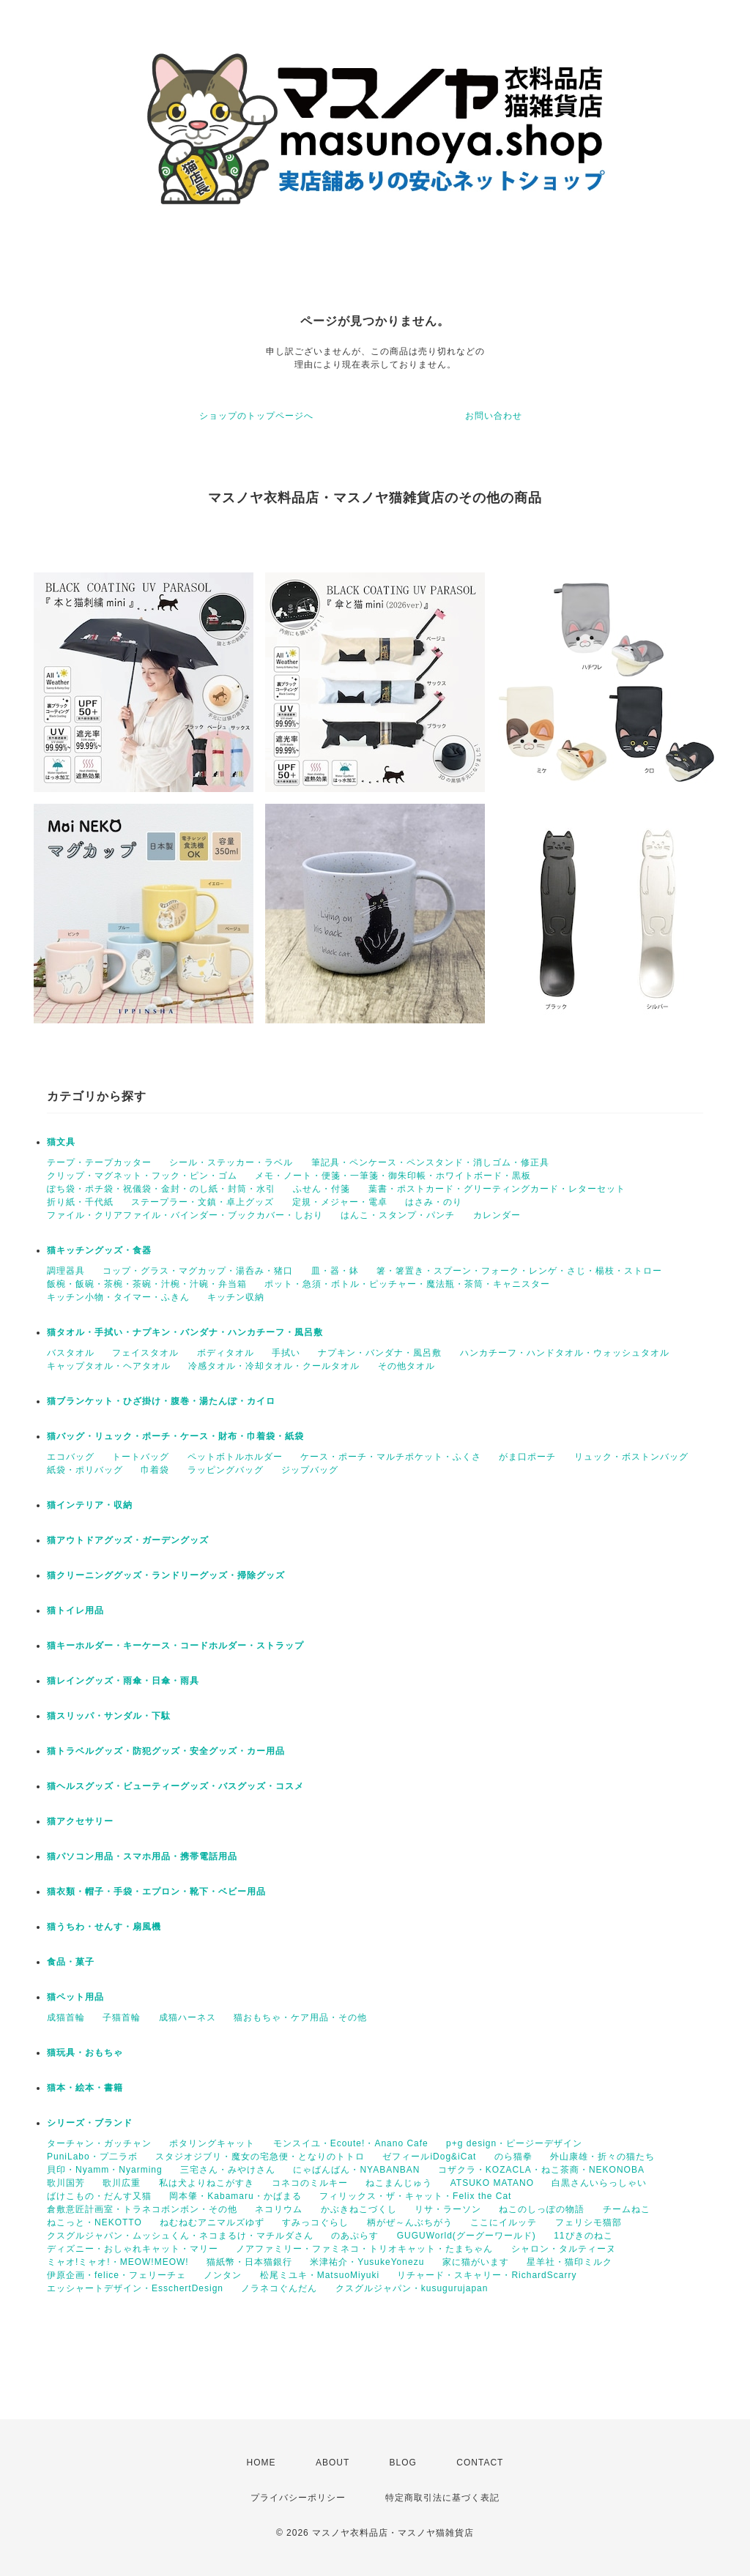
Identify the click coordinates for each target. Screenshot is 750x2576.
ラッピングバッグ (226, 1470)
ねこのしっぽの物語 (541, 2209)
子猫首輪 (122, 2017)
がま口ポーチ (527, 1457)
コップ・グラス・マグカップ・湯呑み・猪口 (198, 1271)
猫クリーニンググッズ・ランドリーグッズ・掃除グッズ (166, 1575)
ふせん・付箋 (321, 1189)
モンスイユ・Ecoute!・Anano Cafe (350, 2143)
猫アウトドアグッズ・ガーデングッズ (128, 1540)
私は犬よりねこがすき (206, 2183)
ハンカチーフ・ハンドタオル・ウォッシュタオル (564, 1353)
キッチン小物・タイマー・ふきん (118, 1297)
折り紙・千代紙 (80, 1202)
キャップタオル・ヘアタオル (109, 1366)
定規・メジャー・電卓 (339, 1202)
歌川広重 (122, 2183)
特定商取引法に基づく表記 (442, 2498)
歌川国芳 (66, 2183)
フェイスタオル (145, 1353)
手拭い (286, 1353)
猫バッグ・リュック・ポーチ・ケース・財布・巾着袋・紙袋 (175, 1436)
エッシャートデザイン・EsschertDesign (135, 2288)
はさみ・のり (433, 1202)
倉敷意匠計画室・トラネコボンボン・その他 (142, 2209)
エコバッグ (70, 1457)
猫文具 (61, 1142)
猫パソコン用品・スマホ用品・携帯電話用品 (142, 1856)
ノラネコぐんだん (279, 2288)
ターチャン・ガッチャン (99, 2143)
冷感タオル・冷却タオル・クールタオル (274, 1366)
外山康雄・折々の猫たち (602, 2156)
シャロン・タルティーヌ (563, 2249)
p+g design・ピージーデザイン (514, 2143)
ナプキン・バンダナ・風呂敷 (380, 1353)
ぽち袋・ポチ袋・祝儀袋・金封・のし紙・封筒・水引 (161, 1189)
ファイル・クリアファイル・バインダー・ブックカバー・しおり (185, 1215)
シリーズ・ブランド (90, 2123)
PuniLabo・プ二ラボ (92, 2156)
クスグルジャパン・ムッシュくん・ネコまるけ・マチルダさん (180, 2235)
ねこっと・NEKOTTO (94, 2222)
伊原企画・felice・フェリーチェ (116, 2275)
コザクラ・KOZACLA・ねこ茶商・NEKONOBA (541, 2170)
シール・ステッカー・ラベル (231, 1162)
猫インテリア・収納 (90, 1505)
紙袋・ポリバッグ (85, 1470)
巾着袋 (155, 1470)
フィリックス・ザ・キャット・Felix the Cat (415, 2196)
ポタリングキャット (212, 2143)
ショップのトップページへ (256, 416)
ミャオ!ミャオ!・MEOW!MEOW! (118, 2262)
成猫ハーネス (187, 2017)
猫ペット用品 (75, 1997)
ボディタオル (225, 1353)
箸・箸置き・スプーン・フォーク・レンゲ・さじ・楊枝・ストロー (519, 1271)
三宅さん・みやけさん (227, 2170)
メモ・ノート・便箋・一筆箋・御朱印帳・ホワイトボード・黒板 (393, 1176)
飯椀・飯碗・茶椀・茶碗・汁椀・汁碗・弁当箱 (147, 1284)
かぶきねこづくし (359, 2209)
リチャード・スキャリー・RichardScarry (486, 2275)
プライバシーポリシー (298, 2498)
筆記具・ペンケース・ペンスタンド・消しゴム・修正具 (430, 1162)
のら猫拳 (513, 2156)
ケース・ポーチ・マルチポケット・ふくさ (390, 1457)
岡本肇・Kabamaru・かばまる (235, 2196)
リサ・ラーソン (448, 2209)
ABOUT (332, 2462)
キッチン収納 (235, 1297)
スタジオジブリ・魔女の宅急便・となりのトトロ (260, 2156)
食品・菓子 (70, 1962)
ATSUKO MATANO (492, 2183)
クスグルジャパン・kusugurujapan (412, 2288)
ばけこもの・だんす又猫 (99, 2196)
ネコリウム (278, 2209)
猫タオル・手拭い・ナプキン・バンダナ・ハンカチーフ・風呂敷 (185, 1332)
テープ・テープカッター (99, 1162)
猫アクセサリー (80, 1821)
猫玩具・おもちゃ (85, 2052)
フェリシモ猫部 (588, 2222)
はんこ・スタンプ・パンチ (398, 1215)
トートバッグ (140, 1457)
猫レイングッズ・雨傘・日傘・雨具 (123, 1681)
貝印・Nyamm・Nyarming (105, 2170)
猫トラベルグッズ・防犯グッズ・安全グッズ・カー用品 (166, 1751)
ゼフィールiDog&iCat (429, 2156)
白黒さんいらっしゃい (599, 2183)
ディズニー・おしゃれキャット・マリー (132, 2249)
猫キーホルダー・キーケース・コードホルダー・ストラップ (175, 1645)
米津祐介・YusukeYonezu (367, 2262)
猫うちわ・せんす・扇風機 (104, 1927)
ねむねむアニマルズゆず (212, 2222)
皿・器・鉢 (335, 1271)
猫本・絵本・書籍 (85, 2088)
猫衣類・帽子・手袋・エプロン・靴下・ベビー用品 (156, 1891)
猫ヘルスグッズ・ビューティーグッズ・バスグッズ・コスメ (175, 1786)
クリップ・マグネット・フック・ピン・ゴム (142, 1176)
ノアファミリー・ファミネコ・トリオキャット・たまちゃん (364, 2249)
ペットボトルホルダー (235, 1457)
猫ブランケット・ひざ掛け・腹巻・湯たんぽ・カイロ (161, 1401)
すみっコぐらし (315, 2222)
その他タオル (406, 1366)
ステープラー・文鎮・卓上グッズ (202, 1202)
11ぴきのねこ (583, 2235)
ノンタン (223, 2275)
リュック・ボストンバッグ (631, 1457)
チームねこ (626, 2209)
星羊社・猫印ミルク (569, 2262)
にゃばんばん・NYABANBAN (356, 2170)
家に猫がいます (475, 2262)
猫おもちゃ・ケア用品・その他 (300, 2017)
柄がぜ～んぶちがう (410, 2222)
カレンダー (497, 1215)
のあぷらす (355, 2235)
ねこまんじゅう (398, 2183)
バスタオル (70, 1353)
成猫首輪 (66, 2017)
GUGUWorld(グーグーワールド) (466, 2235)
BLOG (403, 2462)
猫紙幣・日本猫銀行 (249, 2262)
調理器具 (66, 1271)
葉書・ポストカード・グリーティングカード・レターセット (496, 1189)
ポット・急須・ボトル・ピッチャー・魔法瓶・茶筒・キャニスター (407, 1284)
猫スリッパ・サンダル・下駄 (109, 1716)
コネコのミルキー (310, 2183)
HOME (261, 2462)
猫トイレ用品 (75, 1610)
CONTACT (479, 2462)
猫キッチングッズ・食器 (99, 1250)
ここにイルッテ (503, 2222)
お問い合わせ (493, 416)
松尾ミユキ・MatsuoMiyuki (319, 2275)
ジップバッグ (309, 1470)
